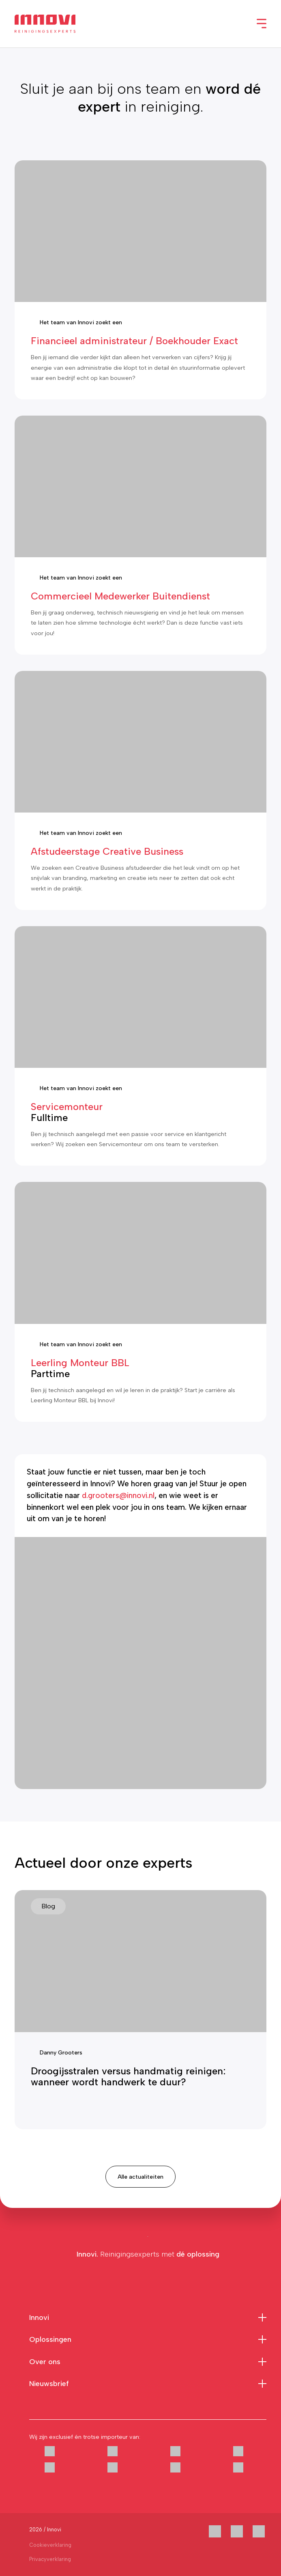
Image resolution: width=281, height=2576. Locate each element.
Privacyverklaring (50, 2559)
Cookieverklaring (50, 2545)
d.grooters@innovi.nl (118, 1495)
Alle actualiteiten (140, 2176)
